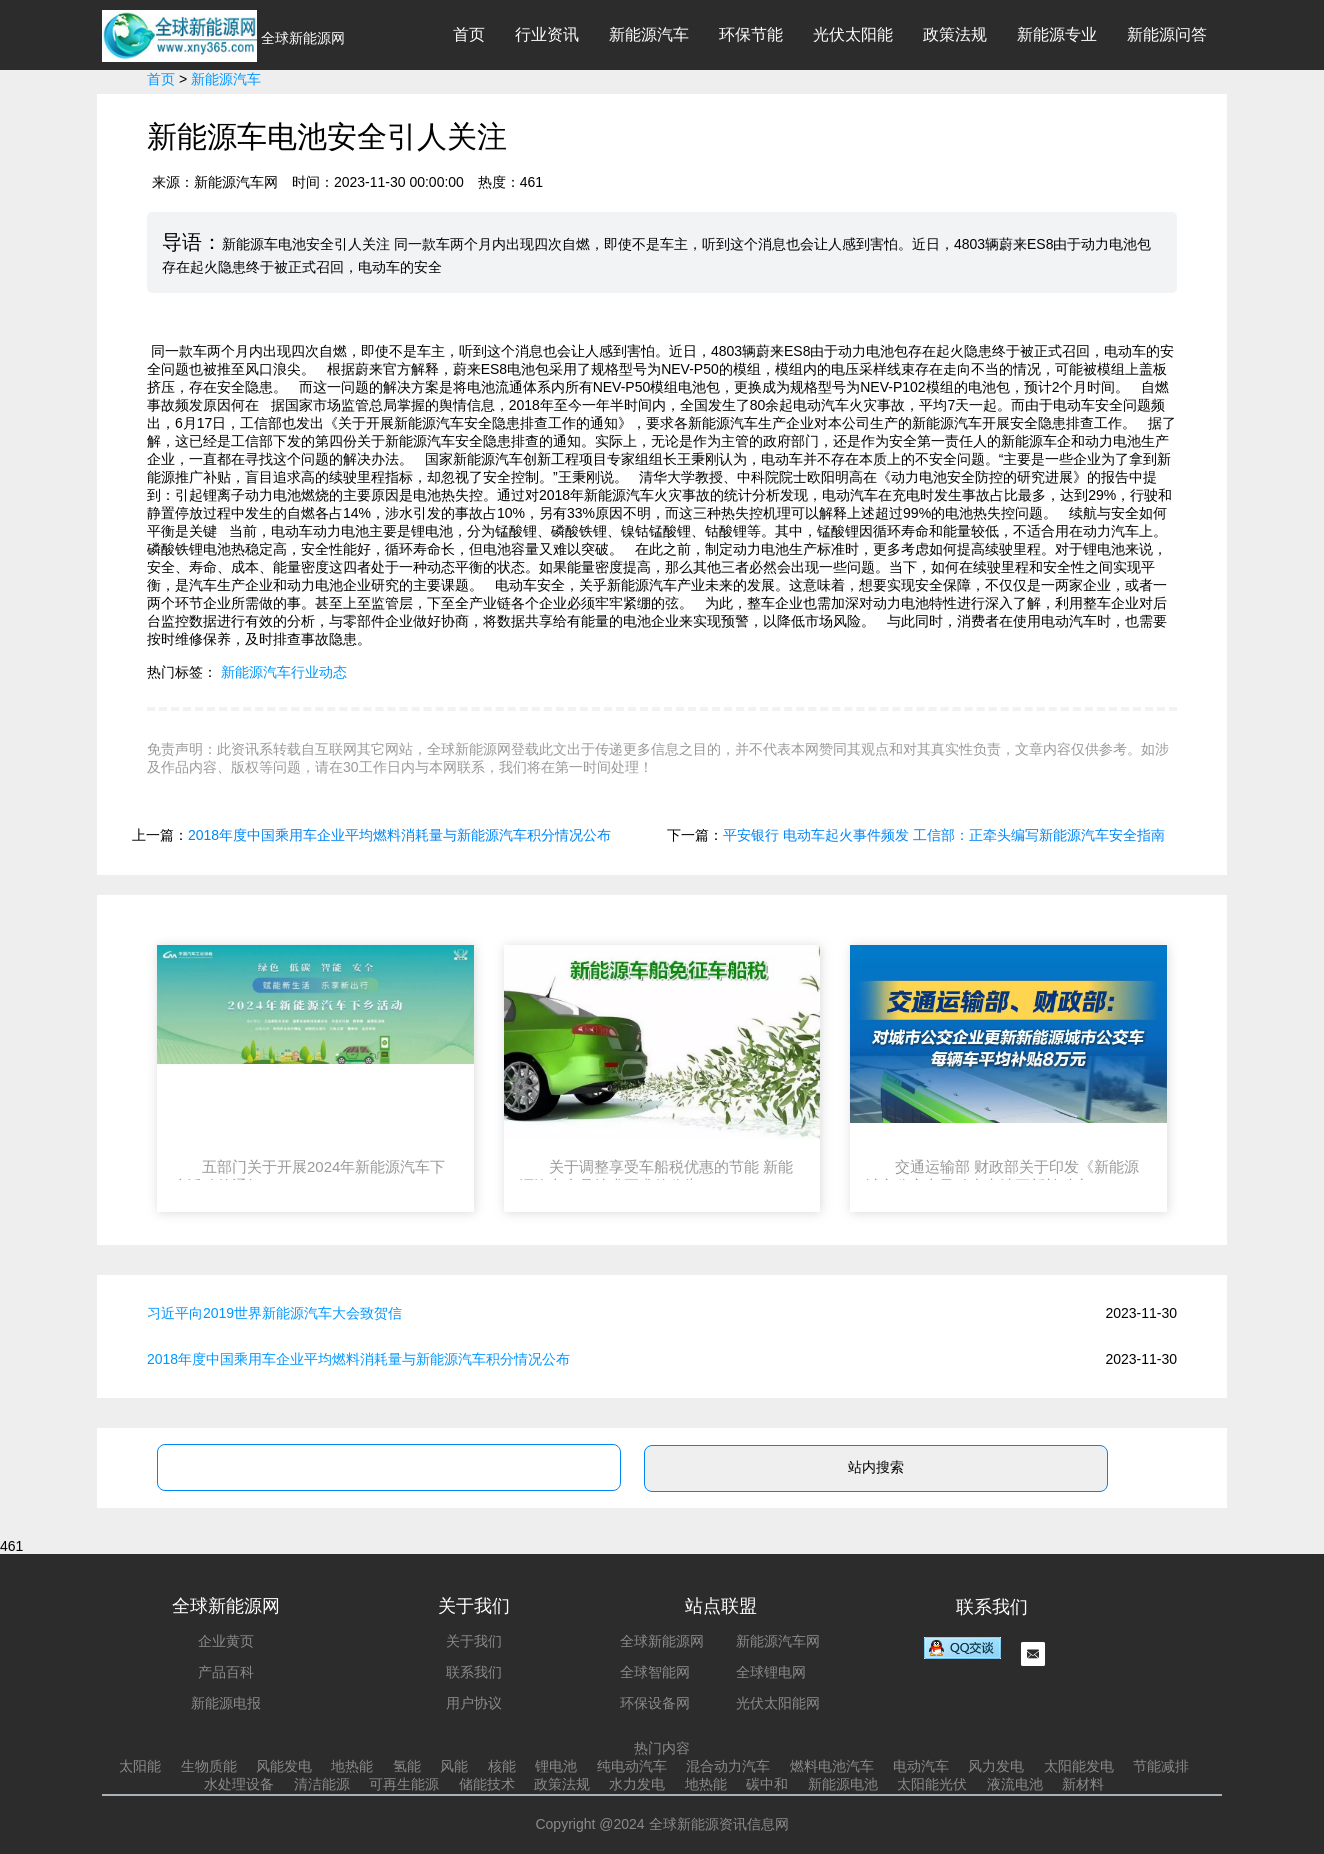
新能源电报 (226, 1703)
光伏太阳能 (853, 34)
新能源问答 (1167, 34)
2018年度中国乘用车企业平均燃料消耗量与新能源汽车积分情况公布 (399, 835)
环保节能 (751, 34)
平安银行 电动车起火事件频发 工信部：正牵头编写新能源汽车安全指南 (944, 835)
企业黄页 (226, 1641)
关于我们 (474, 1641)
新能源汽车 (649, 34)
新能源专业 (1057, 34)
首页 (469, 34)
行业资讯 (547, 34)
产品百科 (226, 1672)
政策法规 (955, 34)
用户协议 (474, 1703)
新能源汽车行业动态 (284, 672)
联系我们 (474, 1672)
